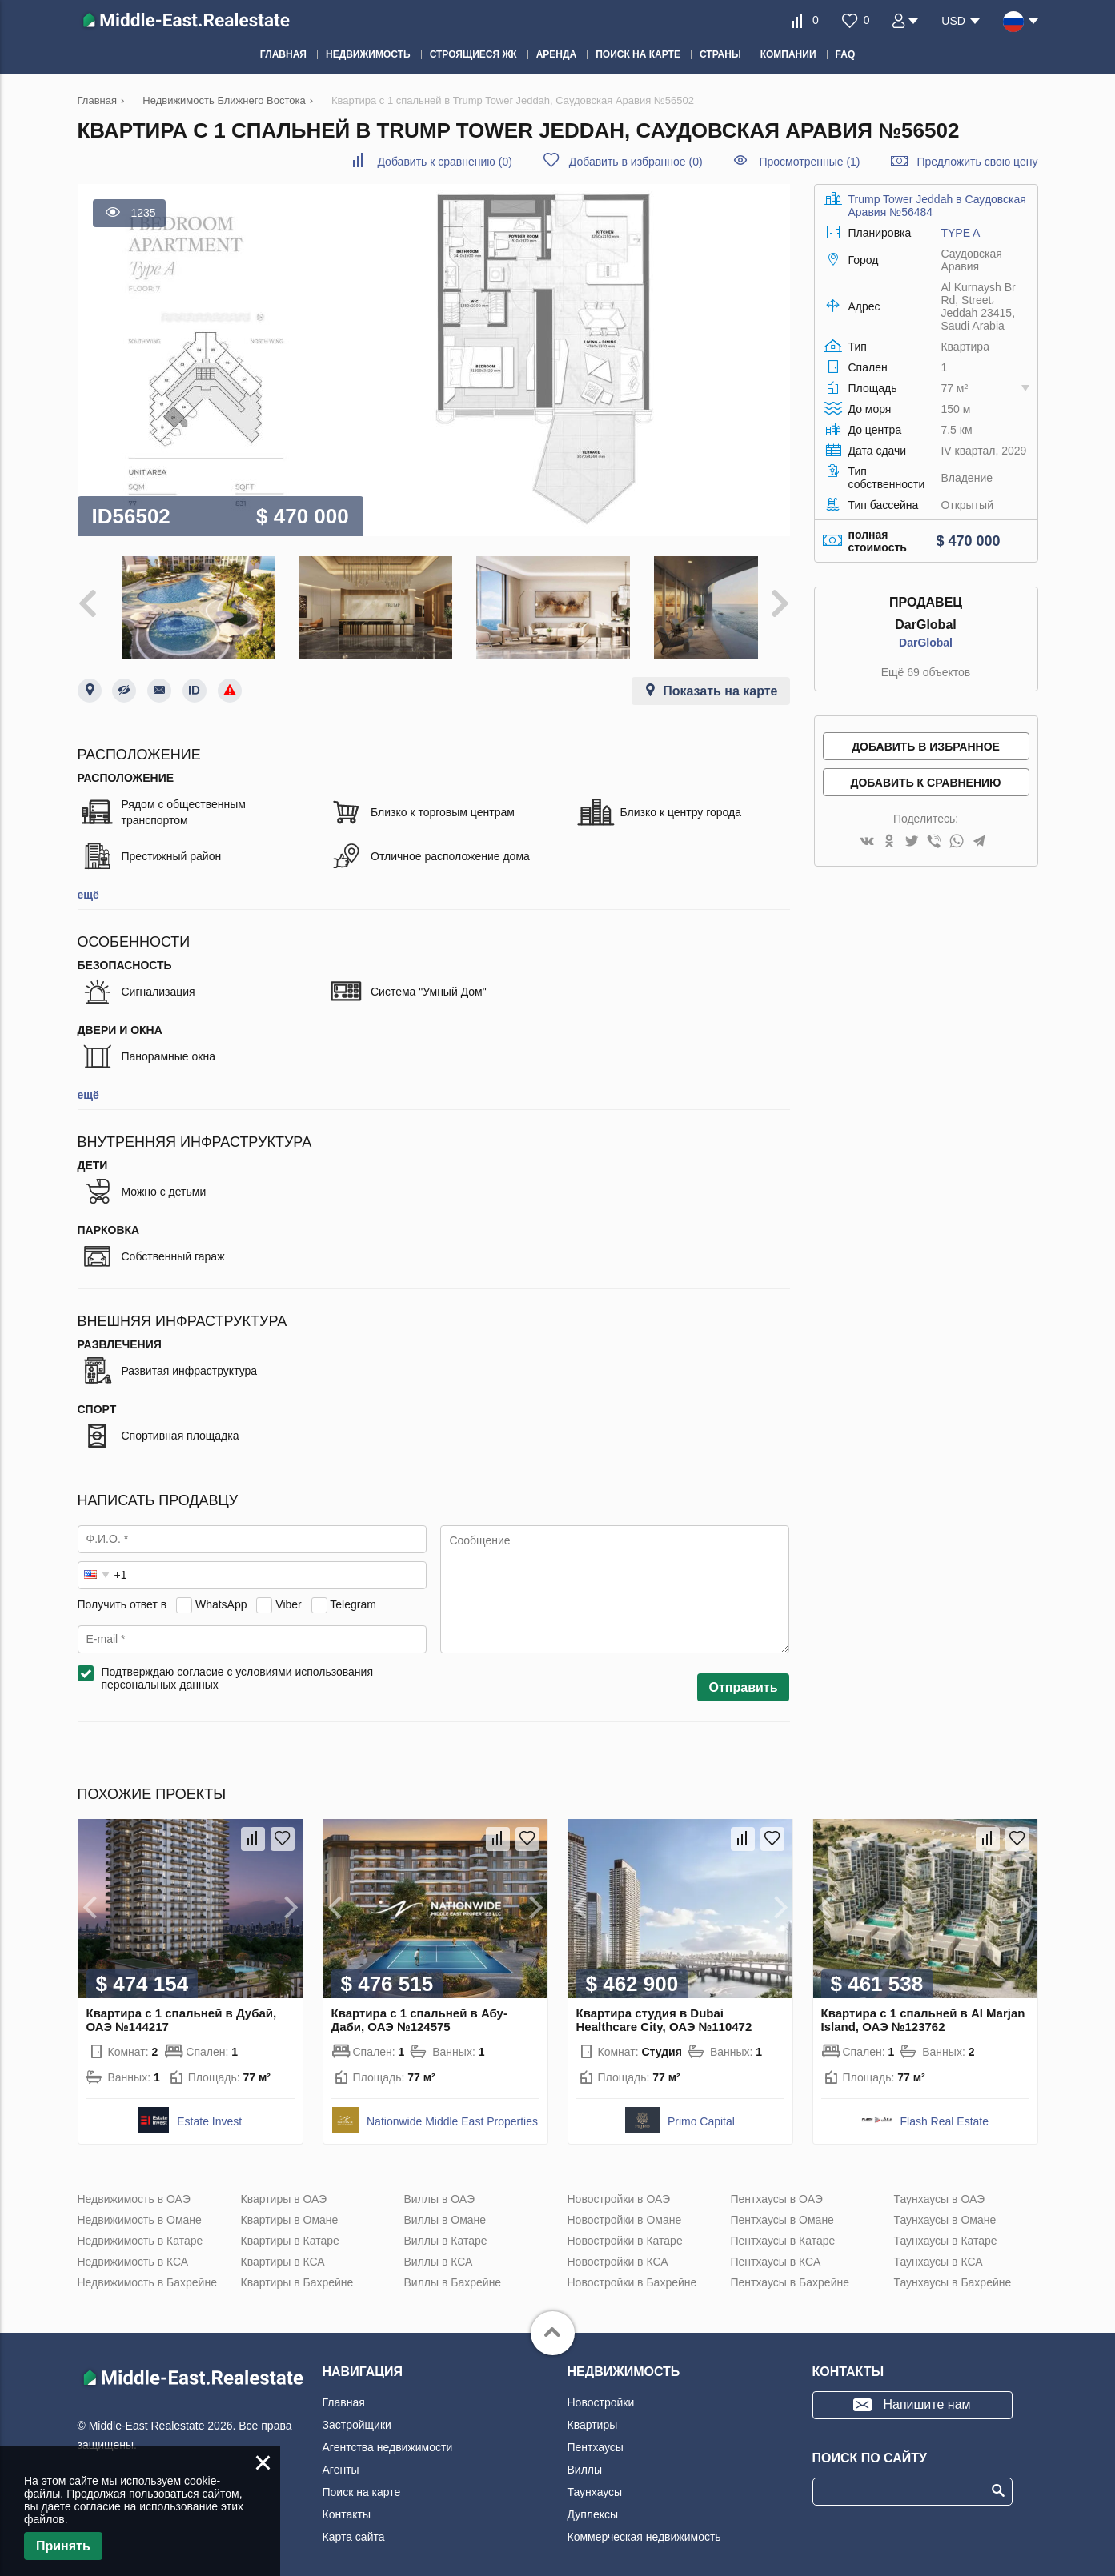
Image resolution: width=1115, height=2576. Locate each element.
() (444, 161)
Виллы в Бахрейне (453, 2272)
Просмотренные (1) (809, 161)
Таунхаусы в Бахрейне (953, 2272)
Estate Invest (209, 2111)
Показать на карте (720, 680)
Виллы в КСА (438, 2251)
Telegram (353, 1594)
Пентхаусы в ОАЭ (777, 2188)
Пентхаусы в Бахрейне (790, 2272)
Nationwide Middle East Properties (452, 2111)
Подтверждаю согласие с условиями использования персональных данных (238, 1668)
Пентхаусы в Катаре (783, 2230)
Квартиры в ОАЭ (284, 2188)
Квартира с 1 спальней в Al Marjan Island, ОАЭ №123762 (923, 2009)
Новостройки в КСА (618, 2251)
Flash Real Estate (944, 2111)
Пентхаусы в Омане (782, 2209)
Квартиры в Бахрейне (297, 2272)
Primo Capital (701, 2111)
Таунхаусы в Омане (945, 2209)
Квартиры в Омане (290, 2209)
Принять (63, 2546)
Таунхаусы (595, 2481)
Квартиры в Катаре (290, 2230)
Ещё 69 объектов (926, 672)
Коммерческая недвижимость (644, 2526)
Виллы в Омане (445, 2209)
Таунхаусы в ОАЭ (939, 2188)
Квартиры (593, 2414)
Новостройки (601, 2392)
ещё (88, 884)
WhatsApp (221, 1594)
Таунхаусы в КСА (938, 2251)
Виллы (585, 2459)
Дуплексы (593, 2504)
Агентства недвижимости (388, 2436)
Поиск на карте (362, 2481)
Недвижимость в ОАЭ (134, 2188)
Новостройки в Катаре (625, 2230)
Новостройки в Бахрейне (632, 2272)
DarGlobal (926, 642)
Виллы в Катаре (445, 2230)
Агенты (341, 2459)
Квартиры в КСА (283, 2251)
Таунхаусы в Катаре (945, 2230)
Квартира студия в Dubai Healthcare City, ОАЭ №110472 (664, 2009)
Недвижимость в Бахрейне (147, 2272)
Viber (288, 1594)
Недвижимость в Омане (140, 2209)
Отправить (743, 1677)
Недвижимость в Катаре (140, 2230)
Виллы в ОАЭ (439, 2188)
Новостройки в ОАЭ (619, 2188)
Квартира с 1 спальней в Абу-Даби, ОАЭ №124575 (419, 2009)
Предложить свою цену (976, 161)
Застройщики (357, 2414)
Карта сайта (354, 2526)
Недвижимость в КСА (133, 2251)
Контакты (347, 2504)
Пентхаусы (596, 2436)
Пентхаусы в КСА (776, 2251)
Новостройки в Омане (625, 2209)
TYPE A (960, 232)
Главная (344, 2392)
